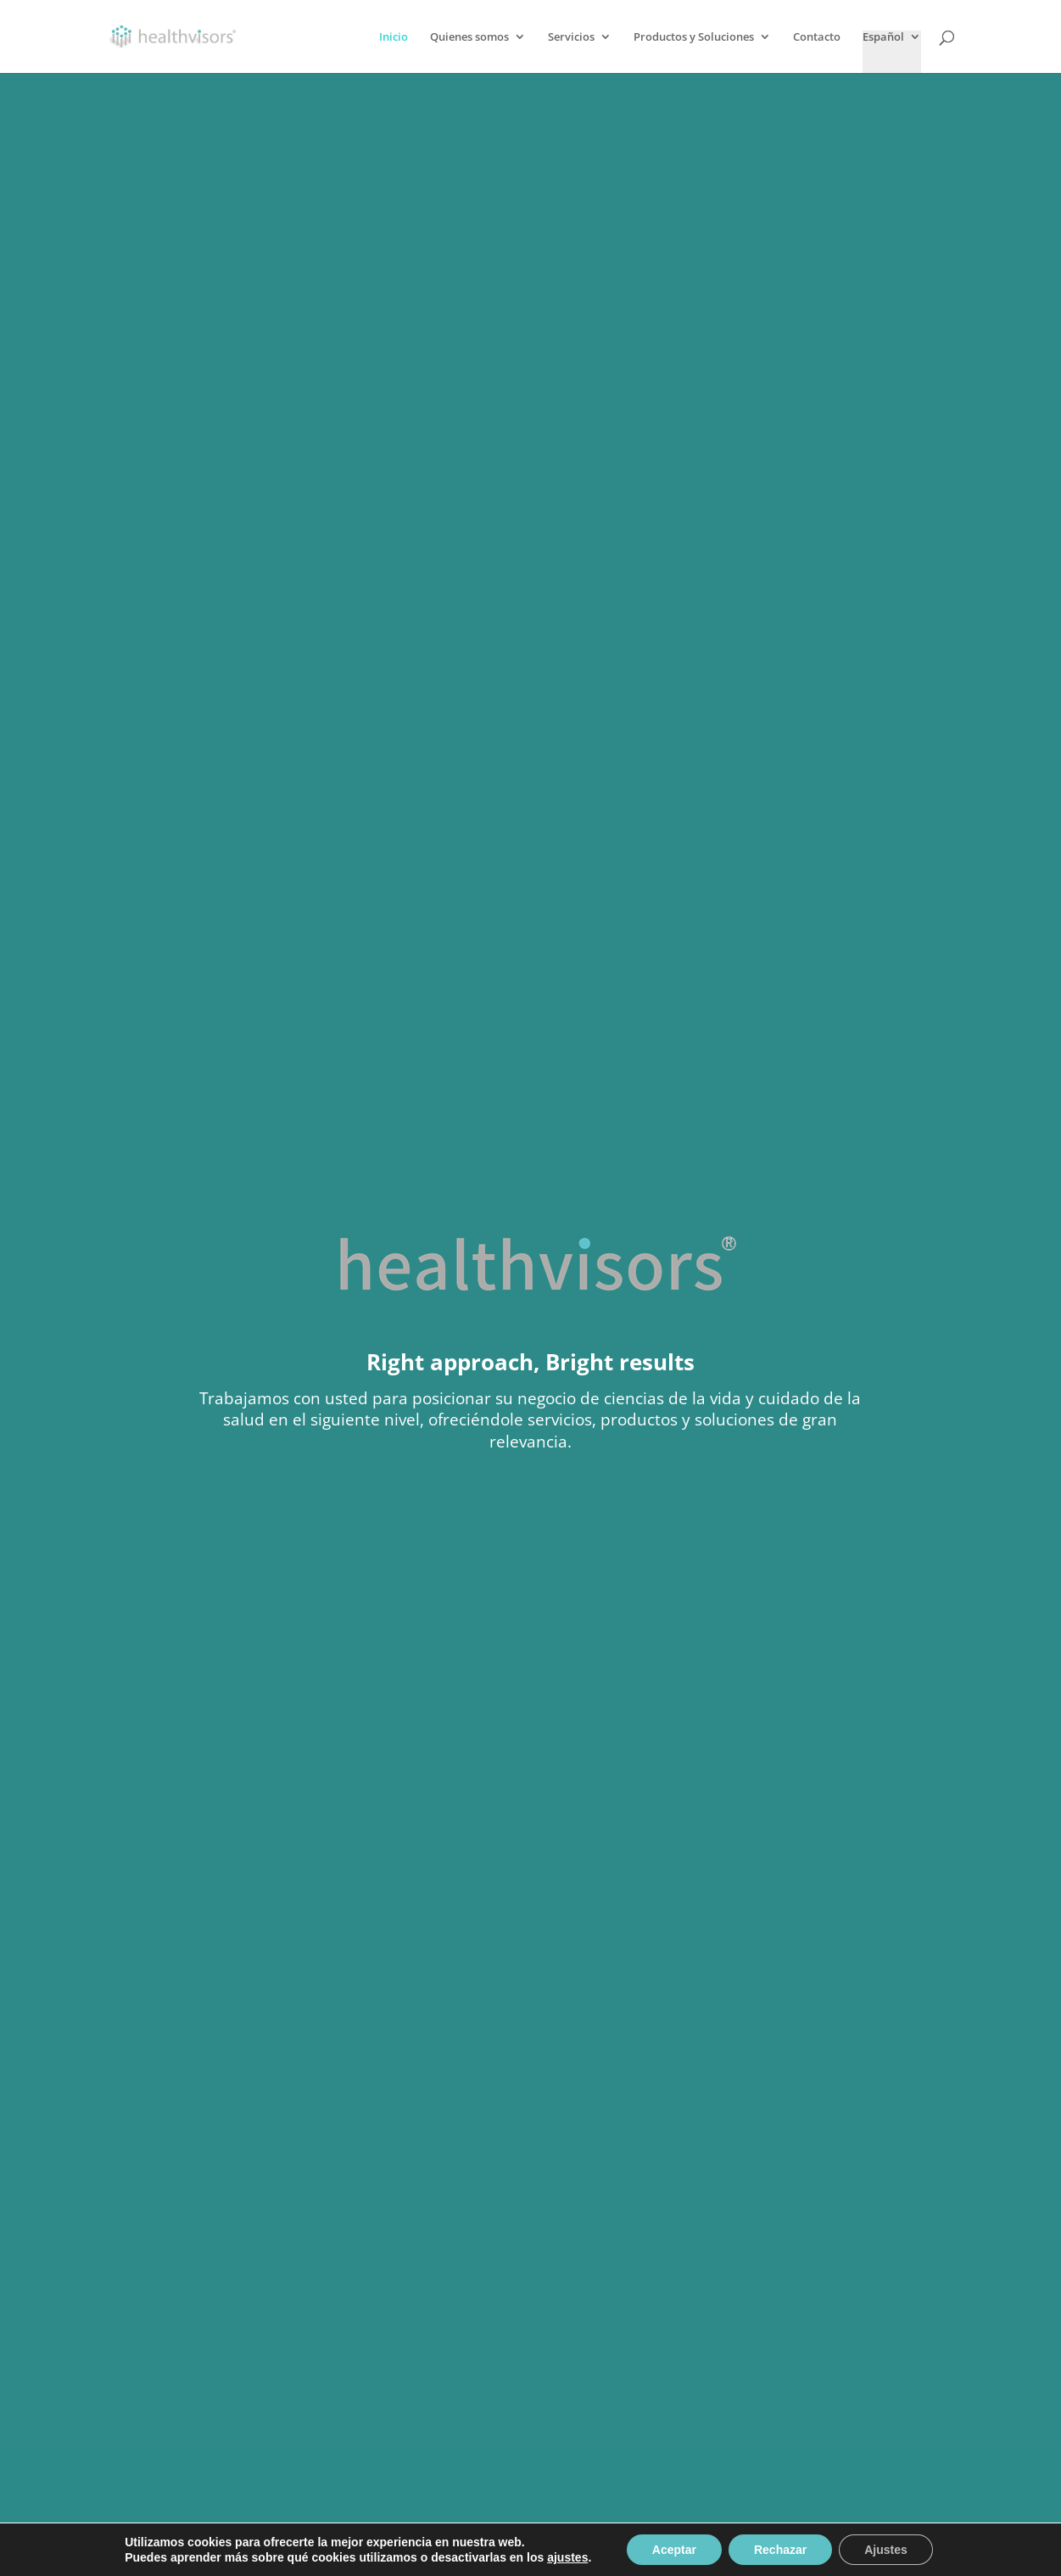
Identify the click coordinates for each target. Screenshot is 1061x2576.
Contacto (816, 37)
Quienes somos (469, 37)
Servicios (571, 37)
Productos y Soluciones (694, 37)
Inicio (393, 37)
